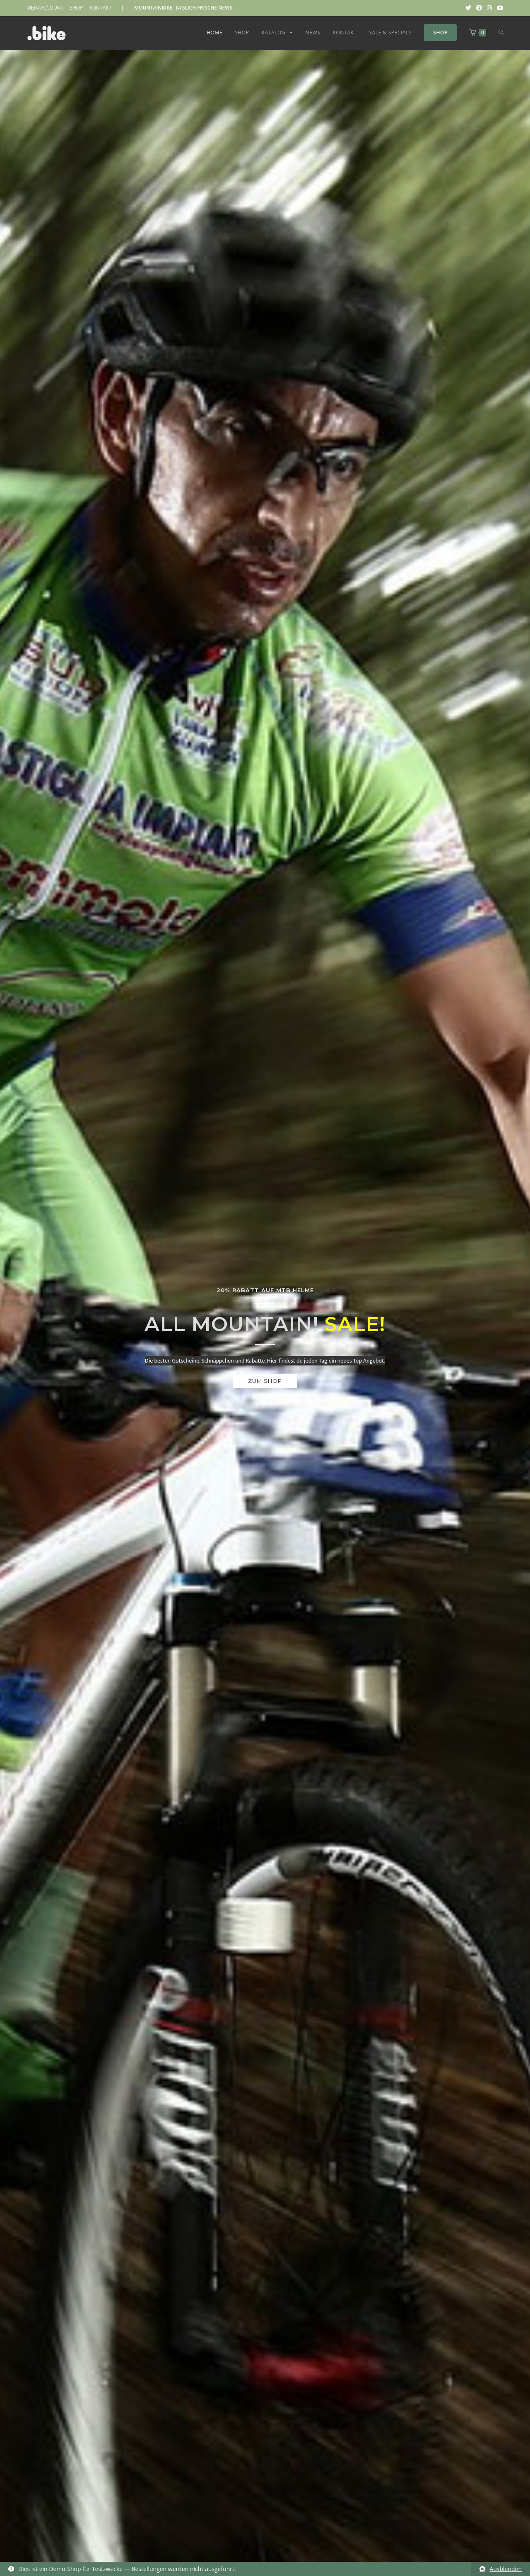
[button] (265, 1381)
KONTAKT (100, 7)
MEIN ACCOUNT (44, 7)
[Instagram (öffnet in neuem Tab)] (489, 8)
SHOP (76, 7)
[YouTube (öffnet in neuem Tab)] (499, 8)
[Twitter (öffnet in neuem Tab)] (468, 8)
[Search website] (501, 32)
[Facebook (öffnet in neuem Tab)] (479, 8)
